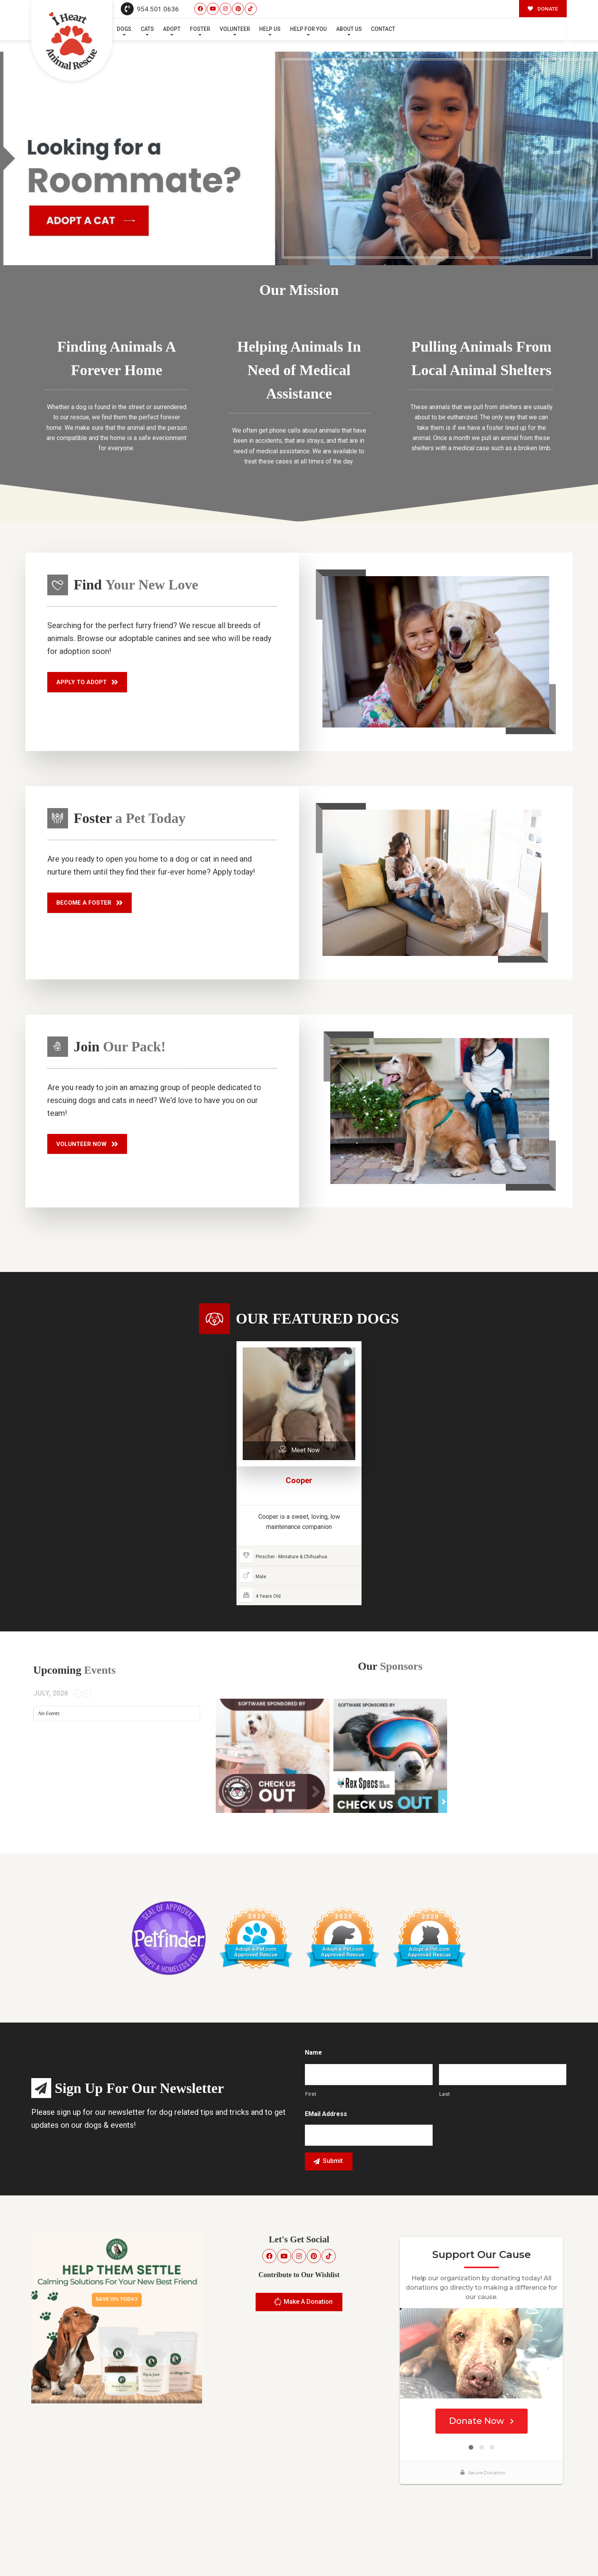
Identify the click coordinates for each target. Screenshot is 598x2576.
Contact (383, 29)
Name (313, 2052)
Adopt (172, 29)
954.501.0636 (150, 9)
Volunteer (235, 29)
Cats (147, 29)
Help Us (270, 29)
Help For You (308, 29)
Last (444, 2094)
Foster (200, 29)
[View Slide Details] (299, 158)
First (310, 2094)
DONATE (543, 8)
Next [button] (581, 248)
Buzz (317, 2552)
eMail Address (326, 2114)
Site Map (550, 2552)
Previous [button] (566, 248)
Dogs (124, 29)
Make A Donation (303, 2302)
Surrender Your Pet (503, 2552)
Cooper (299, 1480)
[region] (299, 158)
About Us (349, 29)
